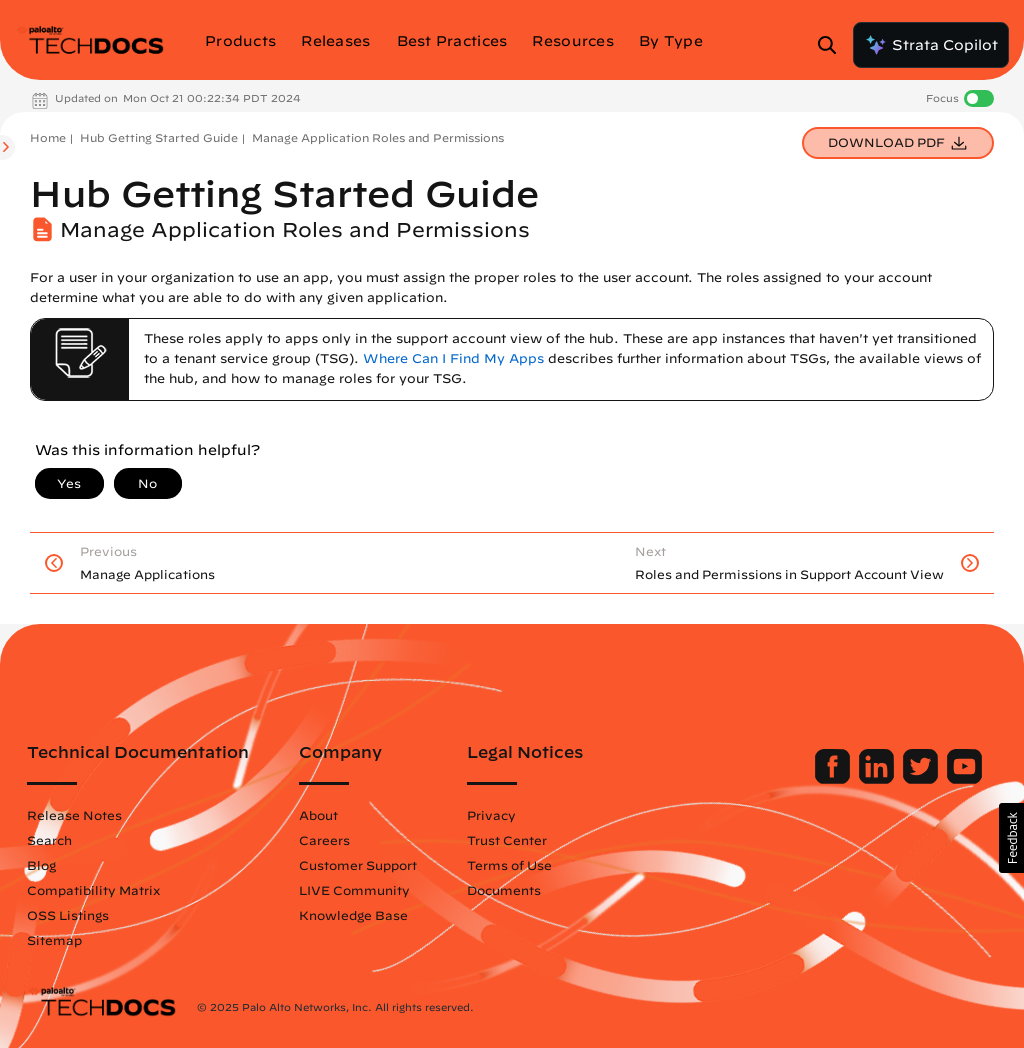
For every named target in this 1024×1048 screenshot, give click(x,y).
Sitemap (54, 940)
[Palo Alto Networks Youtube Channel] (964, 779)
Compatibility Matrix (93, 890)
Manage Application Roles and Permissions (378, 137)
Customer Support (358, 865)
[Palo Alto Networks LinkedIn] (878, 779)
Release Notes (74, 815)
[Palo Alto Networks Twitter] (922, 779)
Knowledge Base (353, 915)
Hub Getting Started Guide (159, 137)
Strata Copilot (931, 45)
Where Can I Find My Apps (453, 358)
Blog (41, 865)
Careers (324, 840)
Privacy (491, 815)
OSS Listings (68, 915)
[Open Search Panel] (833, 45)
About (318, 815)
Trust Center (507, 840)
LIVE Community (354, 890)
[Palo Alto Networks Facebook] (834, 779)
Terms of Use (509, 865)
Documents (504, 890)
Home (48, 137)
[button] (1011, 838)
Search (49, 840)
